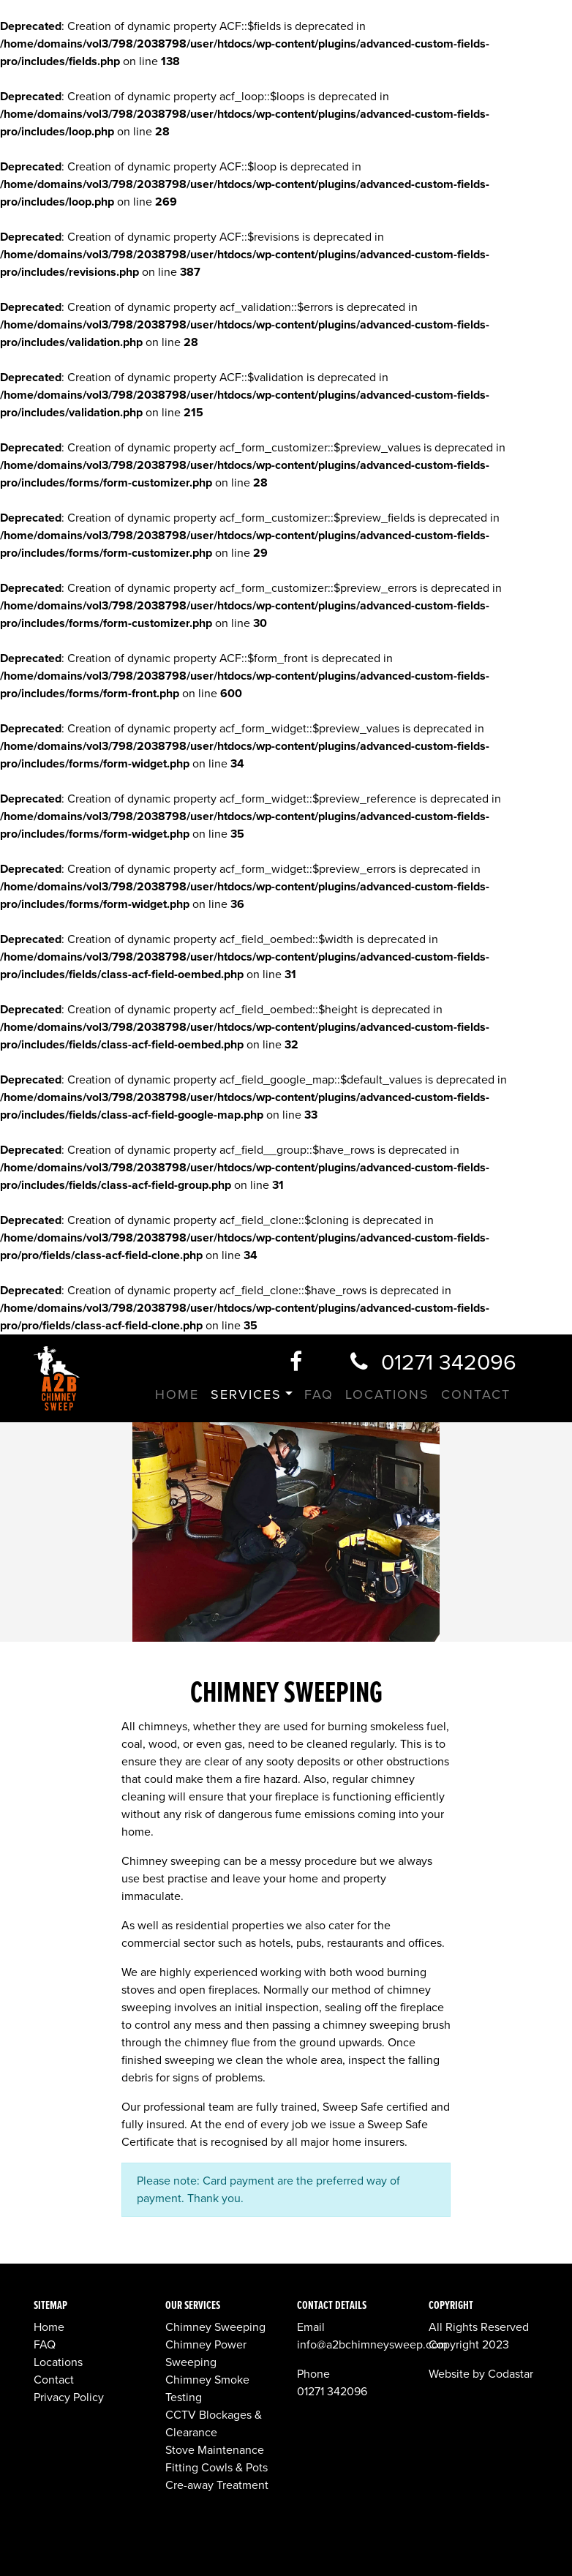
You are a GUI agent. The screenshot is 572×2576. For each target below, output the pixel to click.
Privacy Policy (69, 2397)
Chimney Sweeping (215, 2327)
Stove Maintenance (214, 2450)
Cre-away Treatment (216, 2485)
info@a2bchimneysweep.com (372, 2344)
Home (177, 1394)
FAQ (319, 1394)
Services (246, 1394)
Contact (476, 1394)
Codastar (510, 2374)
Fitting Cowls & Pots (216, 2467)
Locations (387, 1394)
